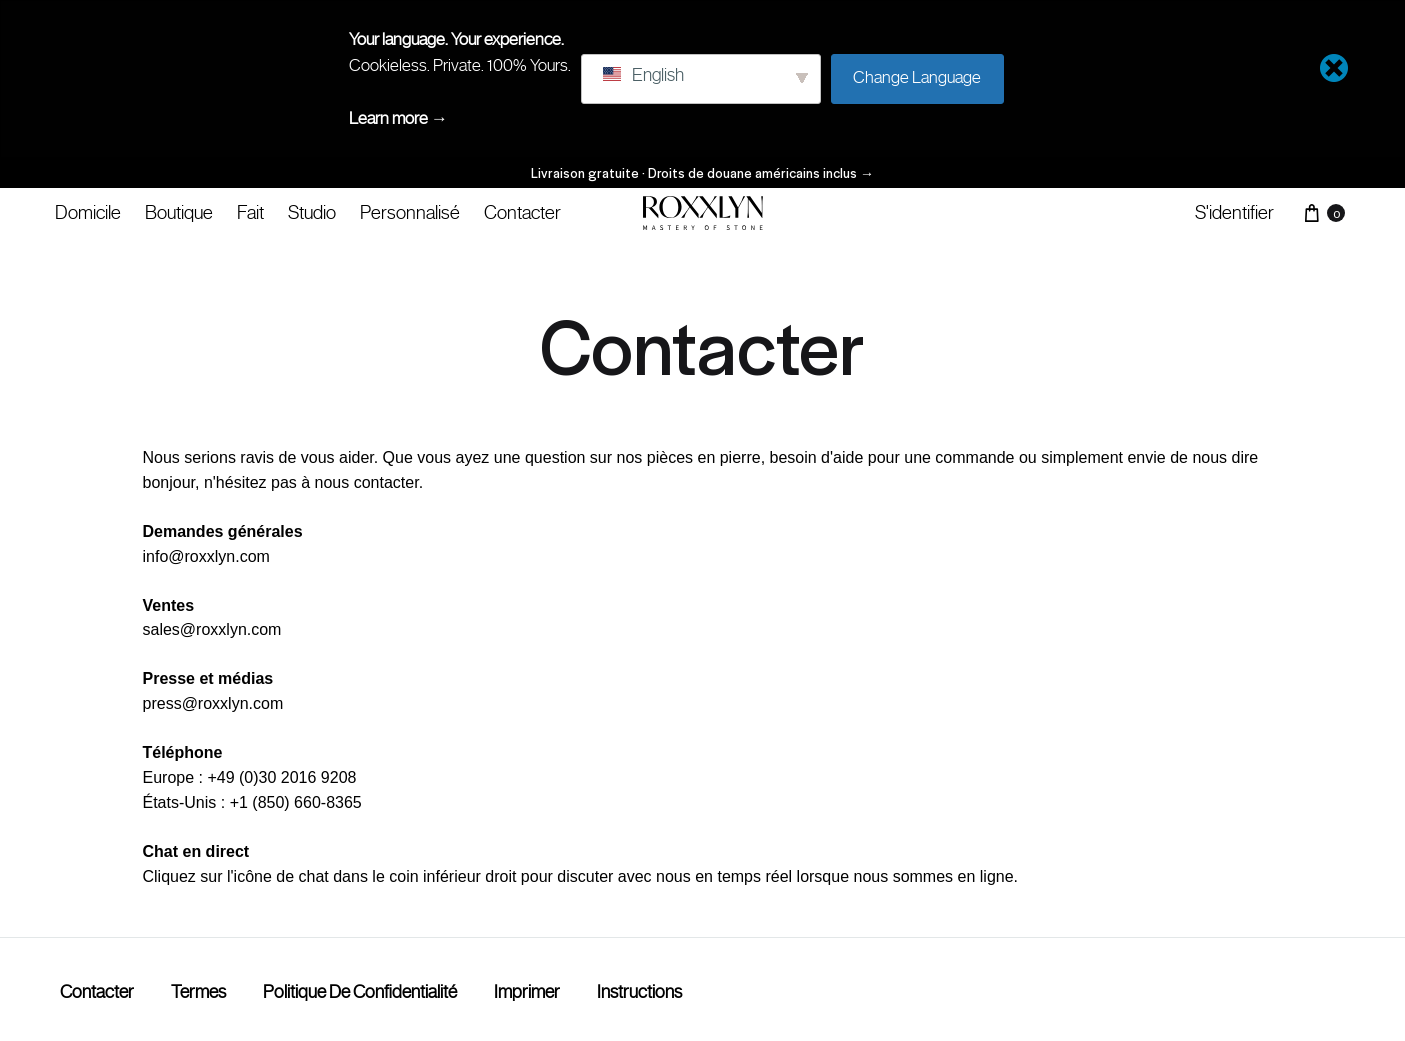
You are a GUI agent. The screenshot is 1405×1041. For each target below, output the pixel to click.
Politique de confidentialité (360, 992)
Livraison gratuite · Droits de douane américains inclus (702, 172)
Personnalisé (410, 212)
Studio (312, 212)
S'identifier (1234, 212)
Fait (250, 212)
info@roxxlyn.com (206, 556)
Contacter (522, 212)
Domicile (88, 212)
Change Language (917, 77)
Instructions (639, 992)
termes (198, 992)
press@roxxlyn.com (213, 703)
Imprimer (527, 992)
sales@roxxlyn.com (212, 629)
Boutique (179, 212)
